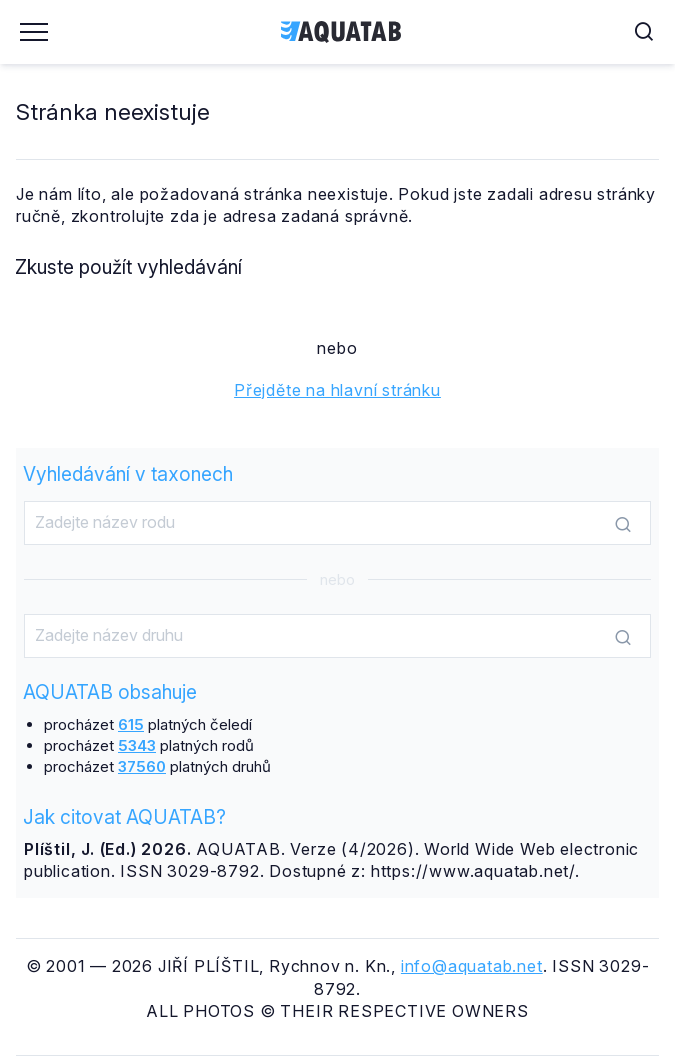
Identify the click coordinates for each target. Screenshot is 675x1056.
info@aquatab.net (472, 966)
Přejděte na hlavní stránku (337, 390)
